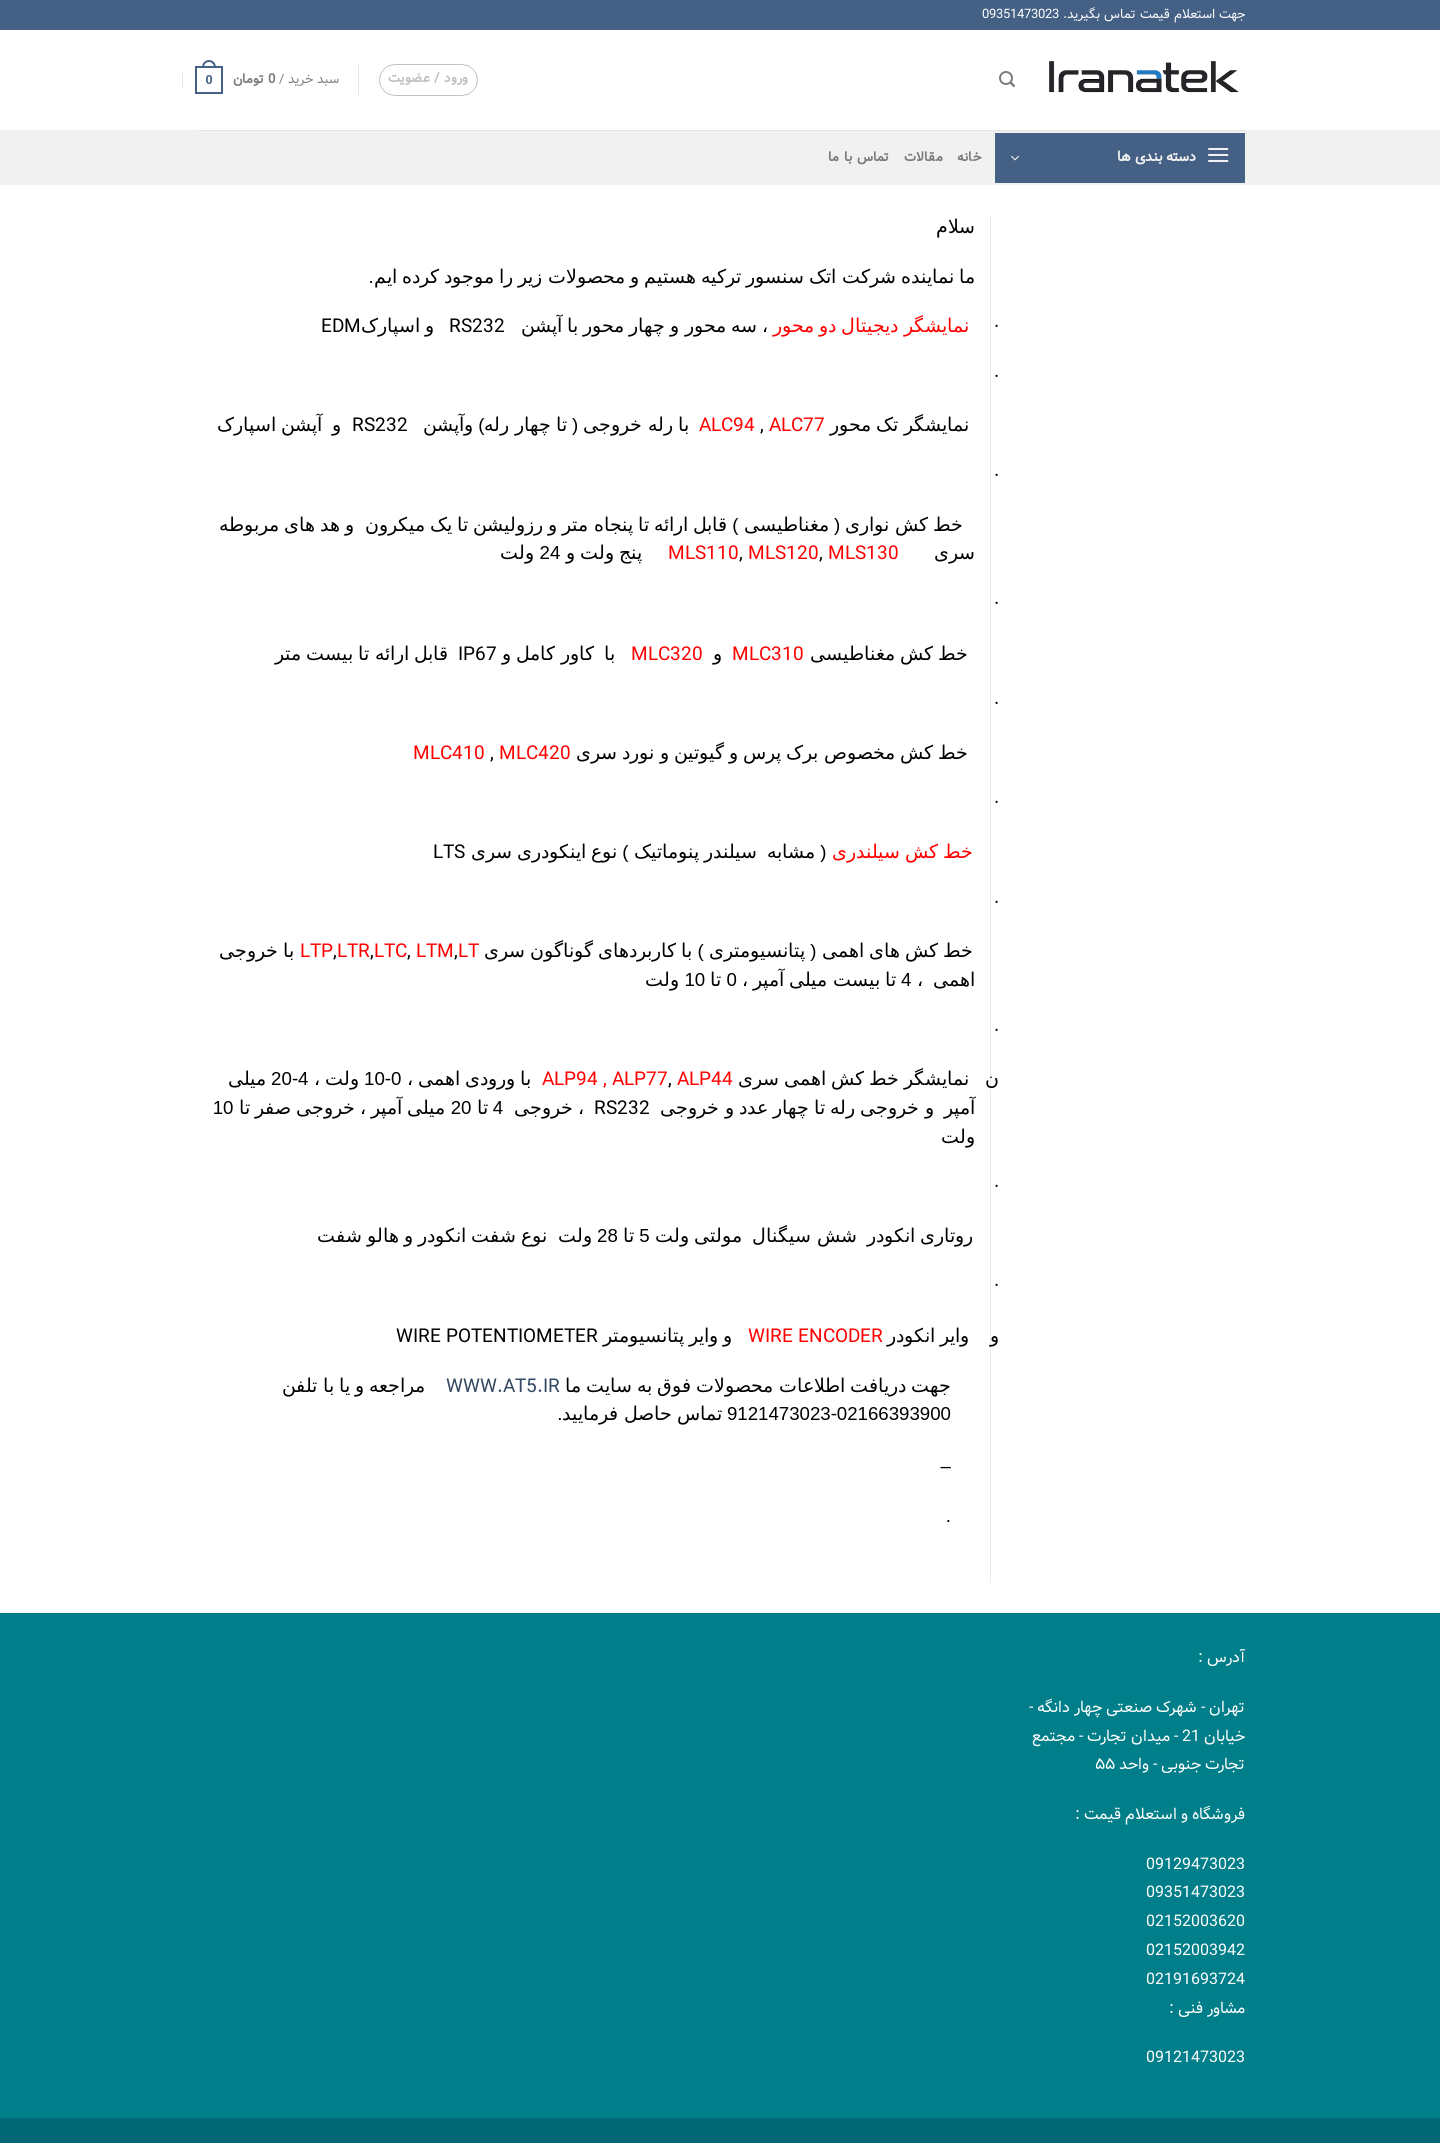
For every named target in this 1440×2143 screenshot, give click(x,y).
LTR (353, 952)
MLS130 (863, 554)
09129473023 (1195, 1864)
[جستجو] (1007, 79)
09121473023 (1195, 2057)
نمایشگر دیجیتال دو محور (871, 325)
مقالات (923, 158)
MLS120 (783, 554)
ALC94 (727, 426)
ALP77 (640, 1080)
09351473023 (1020, 14)
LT (468, 952)
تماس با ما (859, 158)
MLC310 (768, 655)
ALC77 (797, 426)
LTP (316, 952)
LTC (390, 952)
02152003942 (1195, 1950)
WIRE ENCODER (813, 1337)
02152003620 (1195, 1921)
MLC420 (535, 754)
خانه (969, 158)
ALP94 (572, 1080)
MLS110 (703, 554)
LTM (435, 952)
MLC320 (667, 655)
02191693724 (1195, 1979)
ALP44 (702, 1080)
